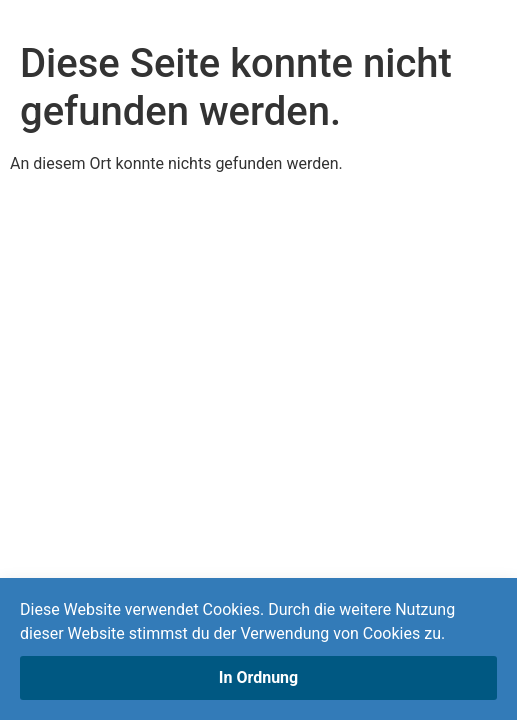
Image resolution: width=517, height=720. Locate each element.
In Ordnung (258, 677)
